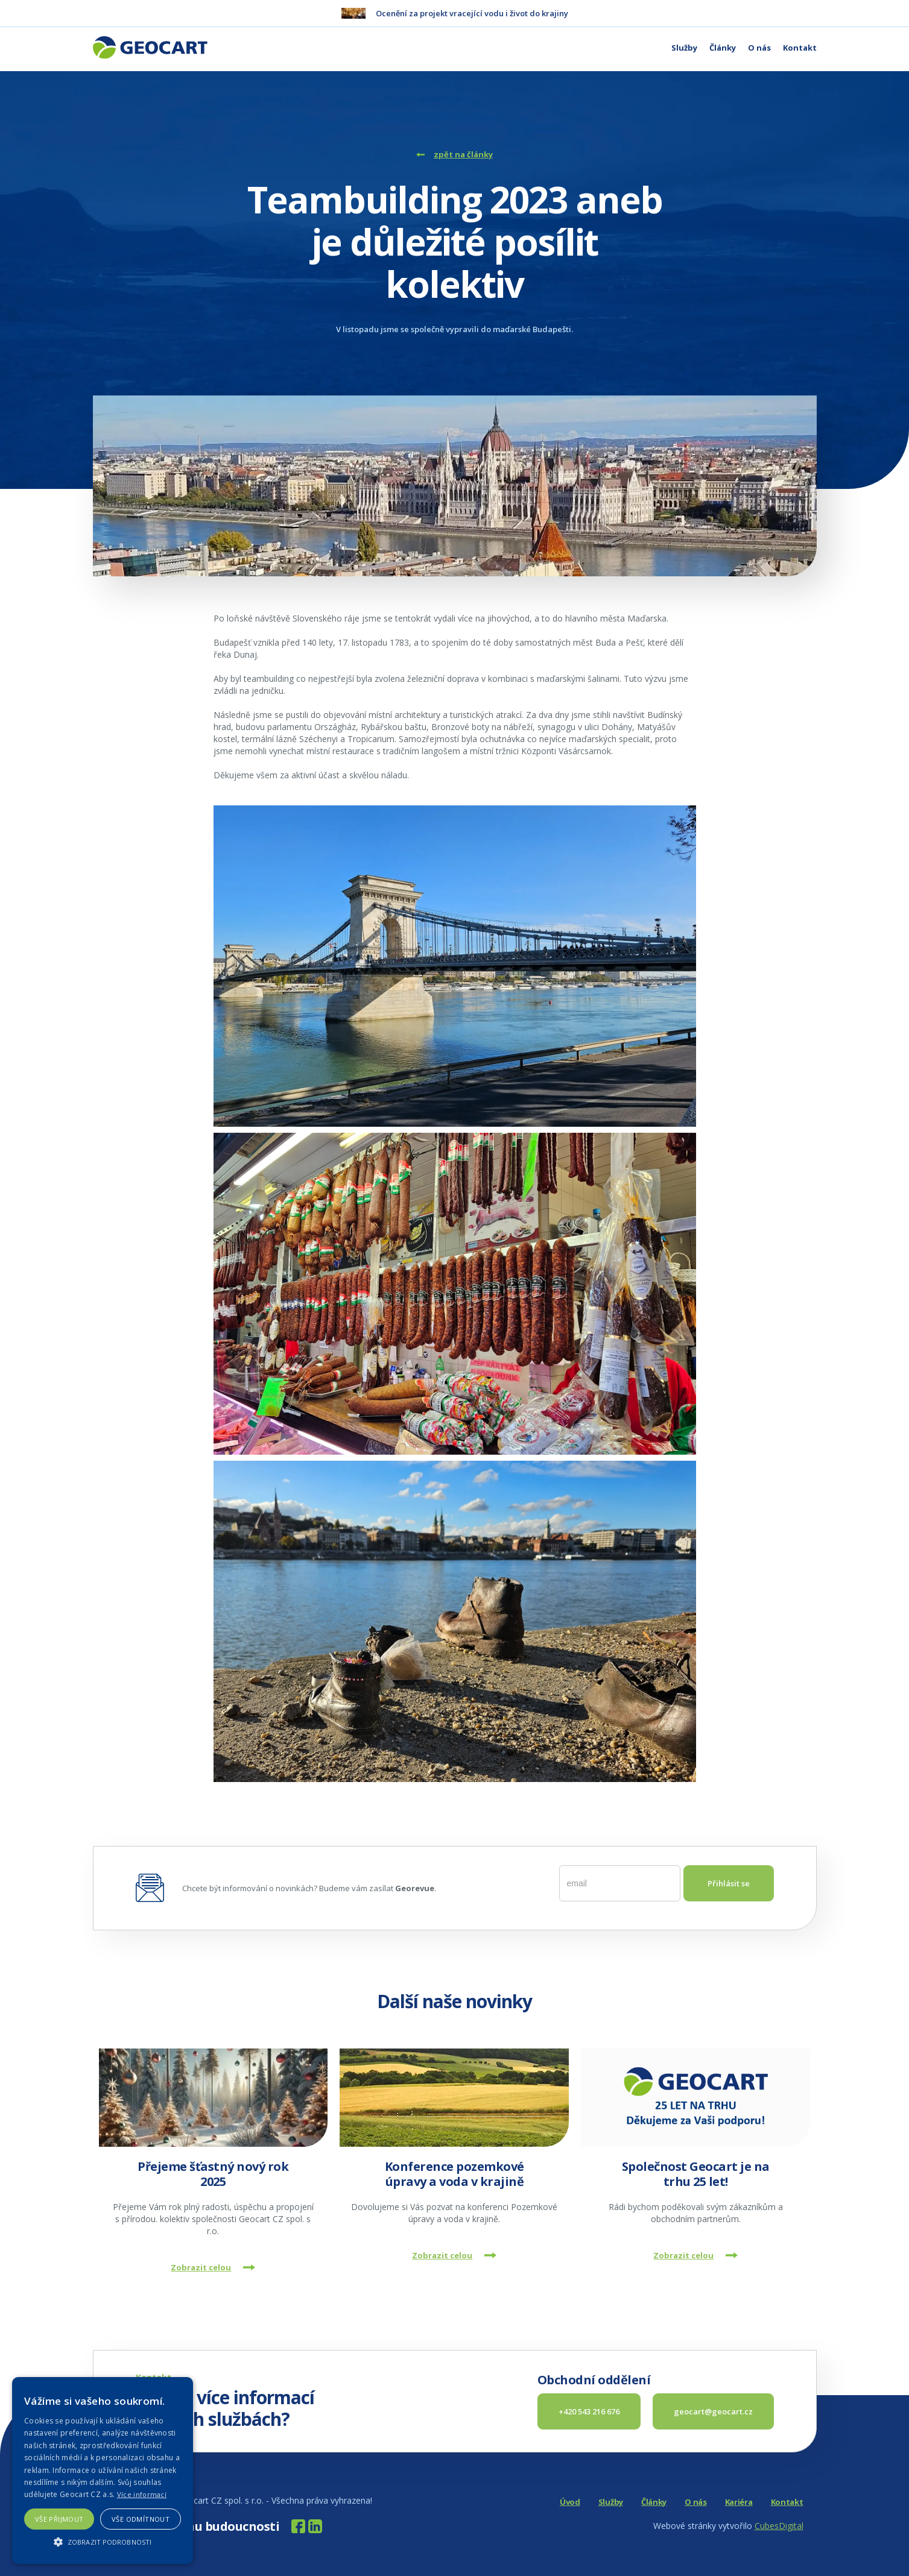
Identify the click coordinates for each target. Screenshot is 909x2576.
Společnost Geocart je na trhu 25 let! (696, 2174)
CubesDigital (779, 2525)
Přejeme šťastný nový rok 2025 (213, 2174)
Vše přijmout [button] (59, 2519)
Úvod (570, 2501)
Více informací (141, 2494)
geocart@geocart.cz (713, 2411)
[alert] (102, 2470)
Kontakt (800, 47)
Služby (684, 47)
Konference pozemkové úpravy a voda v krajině (454, 2174)
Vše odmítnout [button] (140, 2519)
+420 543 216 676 (589, 2411)
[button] (102, 2542)
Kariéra (739, 2501)
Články (722, 47)
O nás (759, 47)
